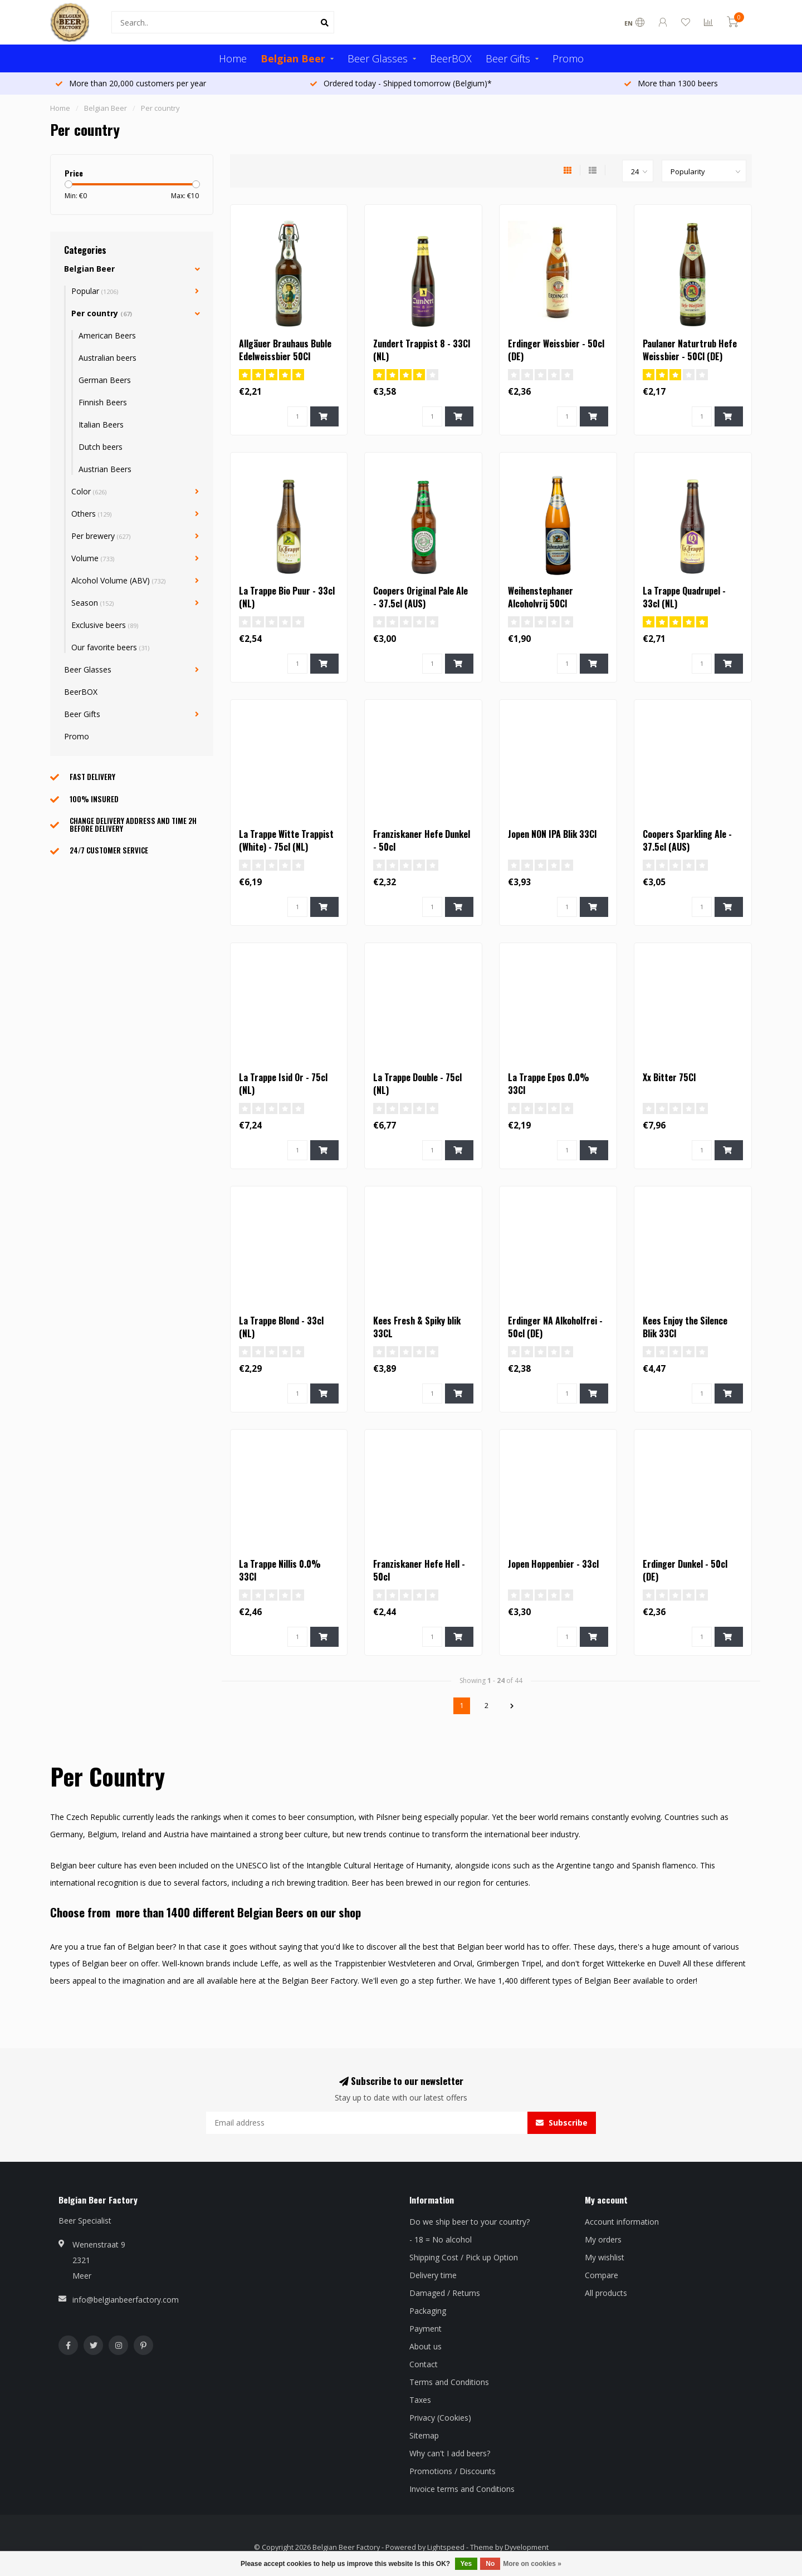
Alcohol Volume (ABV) (118, 580)
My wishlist (604, 2257)
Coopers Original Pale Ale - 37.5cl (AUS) (420, 597)
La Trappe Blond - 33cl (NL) (281, 1327)
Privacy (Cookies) (440, 2417)
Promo (568, 58)
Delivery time (433, 2275)
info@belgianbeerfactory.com (125, 2299)
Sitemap (424, 2435)
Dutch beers (101, 446)
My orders (603, 2239)
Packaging (427, 2310)
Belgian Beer (293, 58)
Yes (466, 2564)
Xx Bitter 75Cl (669, 1077)
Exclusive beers (104, 625)
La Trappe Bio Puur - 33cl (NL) (287, 597)
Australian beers (107, 357)
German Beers (105, 380)
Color (88, 491)
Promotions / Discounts (452, 2471)
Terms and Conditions (449, 2382)
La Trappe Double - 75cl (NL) (417, 1084)
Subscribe (562, 2122)
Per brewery (100, 536)
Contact (423, 2364)
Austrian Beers (105, 469)
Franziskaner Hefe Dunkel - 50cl (421, 840)
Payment (425, 2328)
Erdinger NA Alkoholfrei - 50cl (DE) (555, 1327)
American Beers (107, 335)
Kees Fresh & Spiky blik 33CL (417, 1327)
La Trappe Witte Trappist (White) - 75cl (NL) (286, 840)
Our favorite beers (110, 647)
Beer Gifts (508, 58)
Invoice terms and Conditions (462, 2489)
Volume (92, 558)
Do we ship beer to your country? (469, 2221)
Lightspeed (445, 2547)
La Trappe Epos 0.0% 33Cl (548, 1084)
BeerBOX (451, 58)
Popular (94, 291)
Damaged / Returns (444, 2293)
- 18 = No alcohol (440, 2239)
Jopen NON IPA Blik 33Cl (552, 834)
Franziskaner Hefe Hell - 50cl (419, 1570)
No (490, 2564)
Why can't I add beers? (449, 2453)
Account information (622, 2221)
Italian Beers (101, 424)
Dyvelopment (527, 2547)
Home (233, 58)
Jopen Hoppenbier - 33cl (553, 1564)
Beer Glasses (378, 58)
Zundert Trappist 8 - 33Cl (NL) (421, 350)
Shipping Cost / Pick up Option (463, 2257)
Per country (101, 313)
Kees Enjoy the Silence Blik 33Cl (685, 1327)
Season (92, 602)
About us (425, 2346)
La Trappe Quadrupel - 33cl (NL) (684, 597)
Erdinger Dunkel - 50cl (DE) (685, 1570)
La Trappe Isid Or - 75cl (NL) (283, 1084)
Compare (601, 2275)
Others (91, 513)
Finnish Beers (103, 402)
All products (606, 2293)
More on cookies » (532, 2564)
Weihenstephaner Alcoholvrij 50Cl (540, 597)
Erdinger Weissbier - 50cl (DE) (556, 350)
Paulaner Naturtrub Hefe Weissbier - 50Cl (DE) (690, 350)
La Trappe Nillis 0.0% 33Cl (280, 1570)
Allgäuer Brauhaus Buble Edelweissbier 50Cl (285, 350)
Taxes (420, 2400)
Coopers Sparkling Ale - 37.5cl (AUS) (687, 840)
